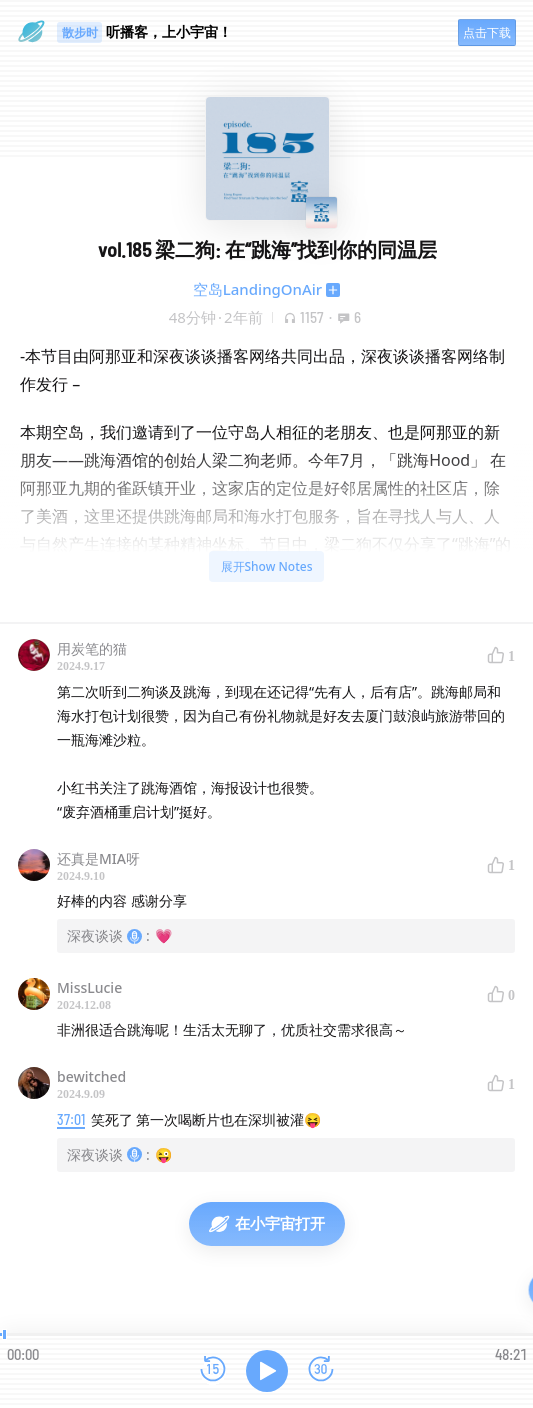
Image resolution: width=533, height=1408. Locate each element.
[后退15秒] (213, 1370)
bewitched (91, 1076)
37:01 (71, 1119)
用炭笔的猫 (92, 648)
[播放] (267, 1371)
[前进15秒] (321, 1370)
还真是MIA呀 (98, 858)
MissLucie (89, 987)
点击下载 (487, 32)
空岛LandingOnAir (257, 289)
